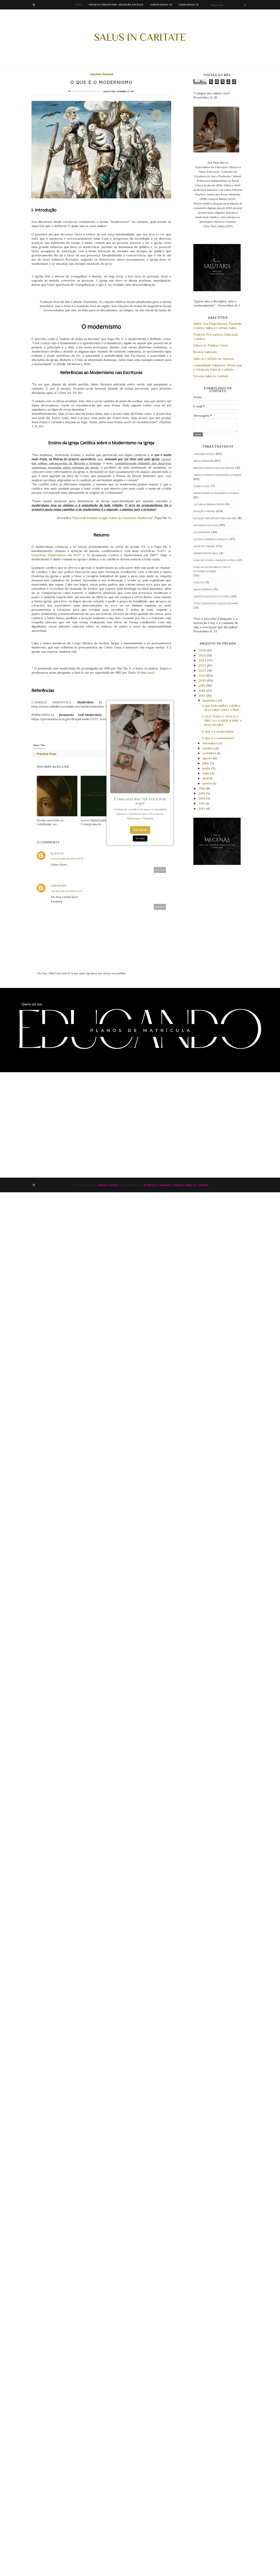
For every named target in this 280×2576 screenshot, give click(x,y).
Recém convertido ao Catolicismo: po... (50, 822)
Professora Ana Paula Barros (86, 92)
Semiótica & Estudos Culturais (211, 596)
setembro (209, 753)
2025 (202, 655)
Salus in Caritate (140, 37)
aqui (150, 673)
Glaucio (57, 853)
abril (205, 778)
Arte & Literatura (203, 461)
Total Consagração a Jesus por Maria (215, 603)
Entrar (140, 830)
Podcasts (199, 582)
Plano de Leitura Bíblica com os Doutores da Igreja (211, 569)
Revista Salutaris (205, 352)
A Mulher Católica (204, 454)
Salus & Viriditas (203, 589)
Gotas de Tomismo (204, 546)
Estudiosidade (201, 532)
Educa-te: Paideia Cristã (210, 345)
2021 (202, 675)
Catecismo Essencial (101, 74)
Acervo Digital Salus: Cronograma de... (94, 822)
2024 (202, 660)
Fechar (140, 838)
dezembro (210, 700)
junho (206, 768)
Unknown (58, 886)
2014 (202, 798)
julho (206, 763)
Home (78, 4)
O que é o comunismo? (218, 738)
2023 (202, 665)
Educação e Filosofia (205, 525)
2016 (202, 788)
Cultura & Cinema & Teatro (209, 504)
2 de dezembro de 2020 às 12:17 (66, 891)
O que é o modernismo (218, 731)
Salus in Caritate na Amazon (213, 358)
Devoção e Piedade (204, 511)
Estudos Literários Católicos (210, 539)
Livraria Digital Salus (205, 553)
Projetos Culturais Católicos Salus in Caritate (176, 1185)
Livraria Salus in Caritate (211, 376)
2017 (202, 695)
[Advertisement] (49, 1098)
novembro (210, 743)
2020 (202, 680)
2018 (202, 690)
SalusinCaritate (108, 1185)
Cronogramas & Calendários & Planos (216, 493)
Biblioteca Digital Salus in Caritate (213, 468)
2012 (202, 808)
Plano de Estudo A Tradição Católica (215, 560)
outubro (208, 748)
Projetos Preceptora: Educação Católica (116, 4)
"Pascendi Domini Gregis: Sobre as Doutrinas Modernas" (112, 518)
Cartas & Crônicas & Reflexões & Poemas (217, 474)
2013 (202, 803)
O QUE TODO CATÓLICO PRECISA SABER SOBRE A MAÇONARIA (222, 721)
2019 (202, 685)
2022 (202, 670)
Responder (160, 870)
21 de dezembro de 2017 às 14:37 (67, 859)
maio (206, 773)
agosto (207, 758)
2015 (202, 793)
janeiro (207, 783)
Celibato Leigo (201, 486)
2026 (202, 650)
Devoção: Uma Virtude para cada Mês (215, 518)
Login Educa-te (189, 4)
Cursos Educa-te (161, 4)
